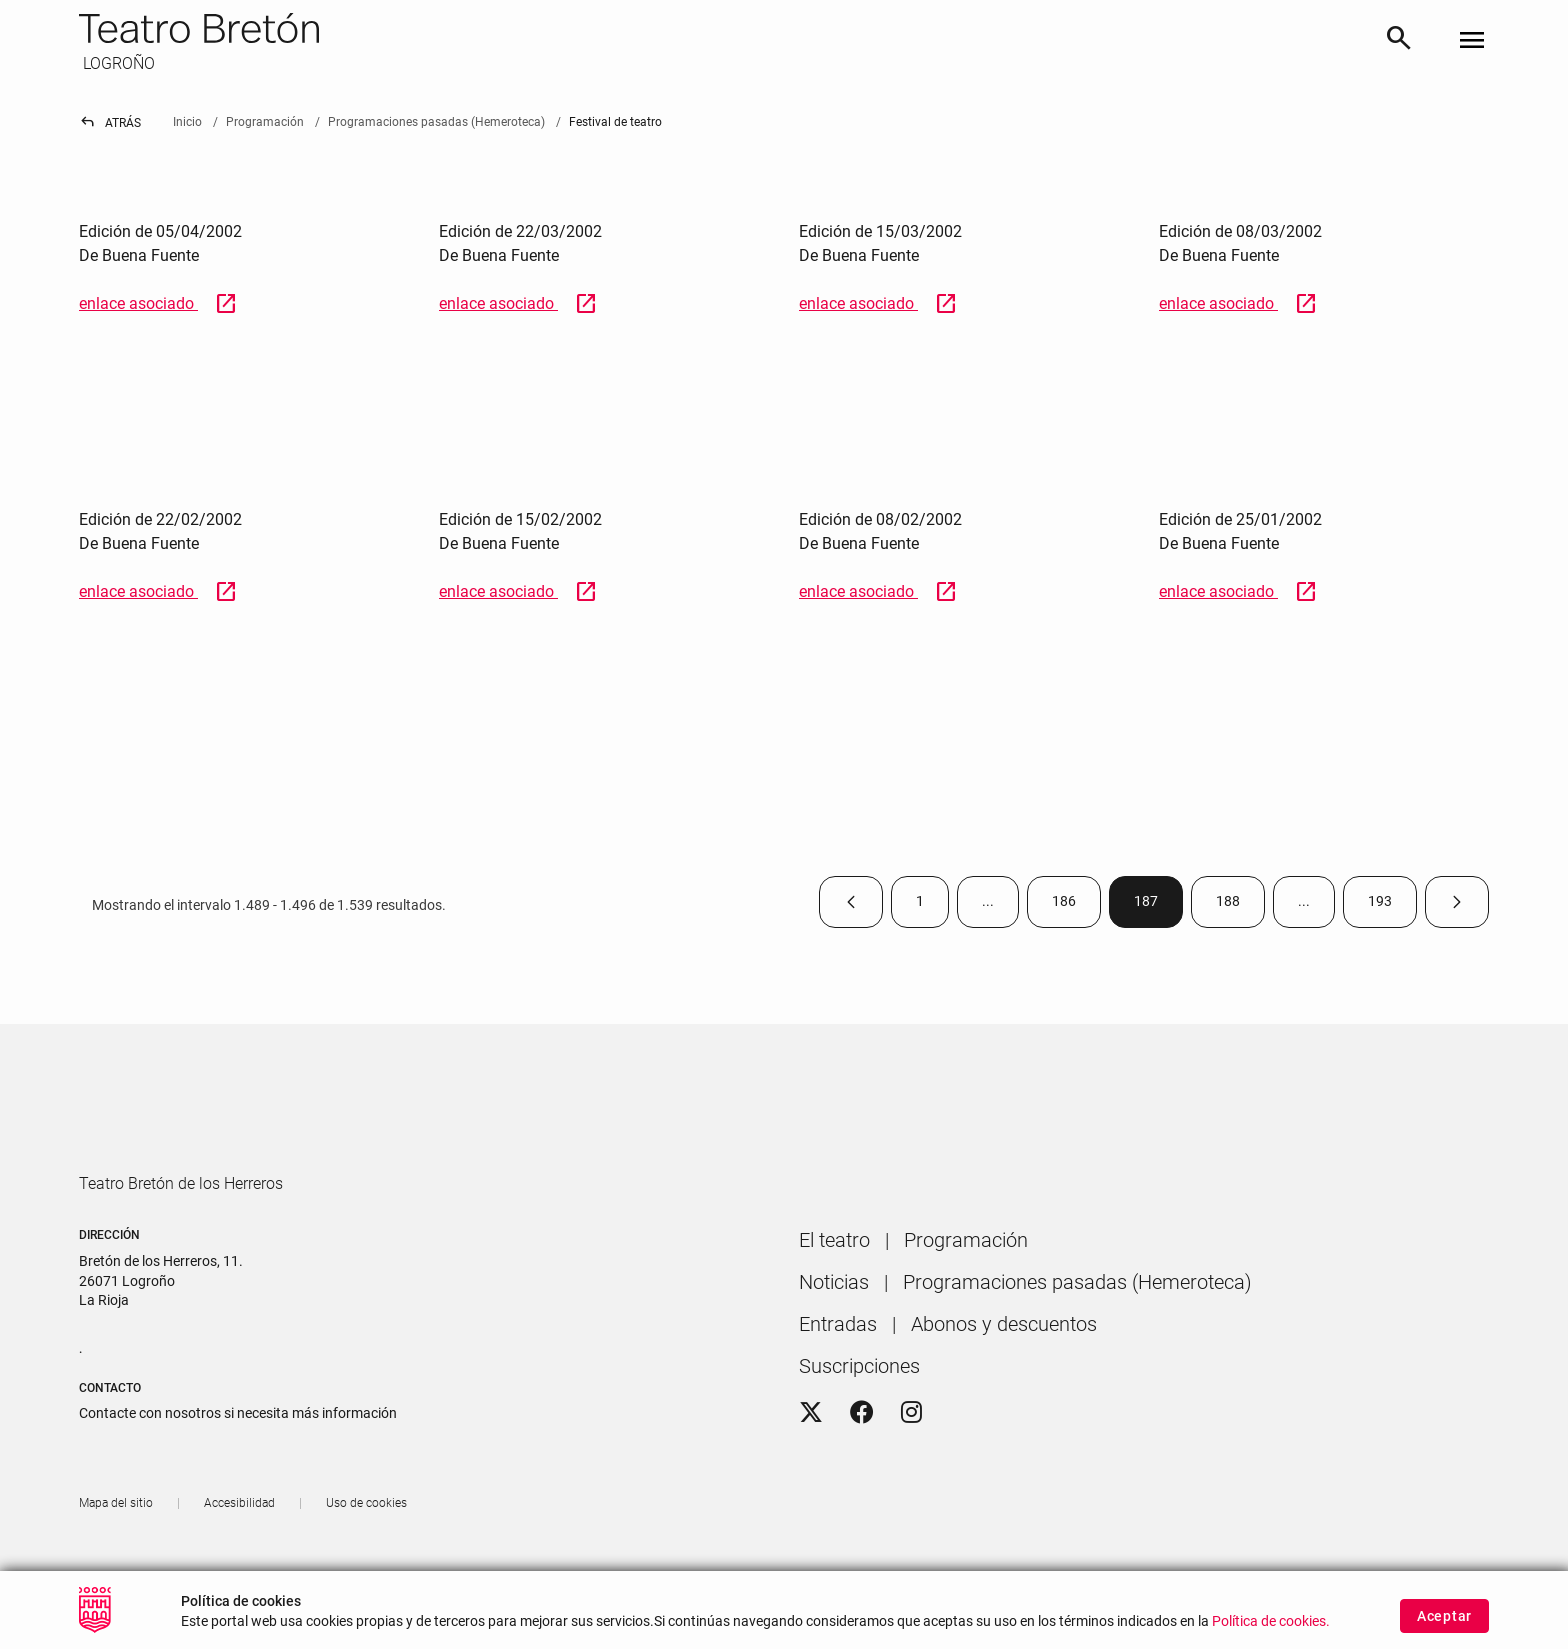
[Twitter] (811, 1470)
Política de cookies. (1271, 1621)
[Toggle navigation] (1472, 41)
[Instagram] (911, 1470)
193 (1392, 905)
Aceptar (1444, 1616)
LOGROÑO (117, 63)
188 (1240, 905)
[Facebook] (862, 1470)
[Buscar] (1399, 41)
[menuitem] (834, 1297)
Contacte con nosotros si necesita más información (238, 1470)
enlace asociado (158, 303)
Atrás (110, 123)
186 (1076, 905)
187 (1158, 905)
